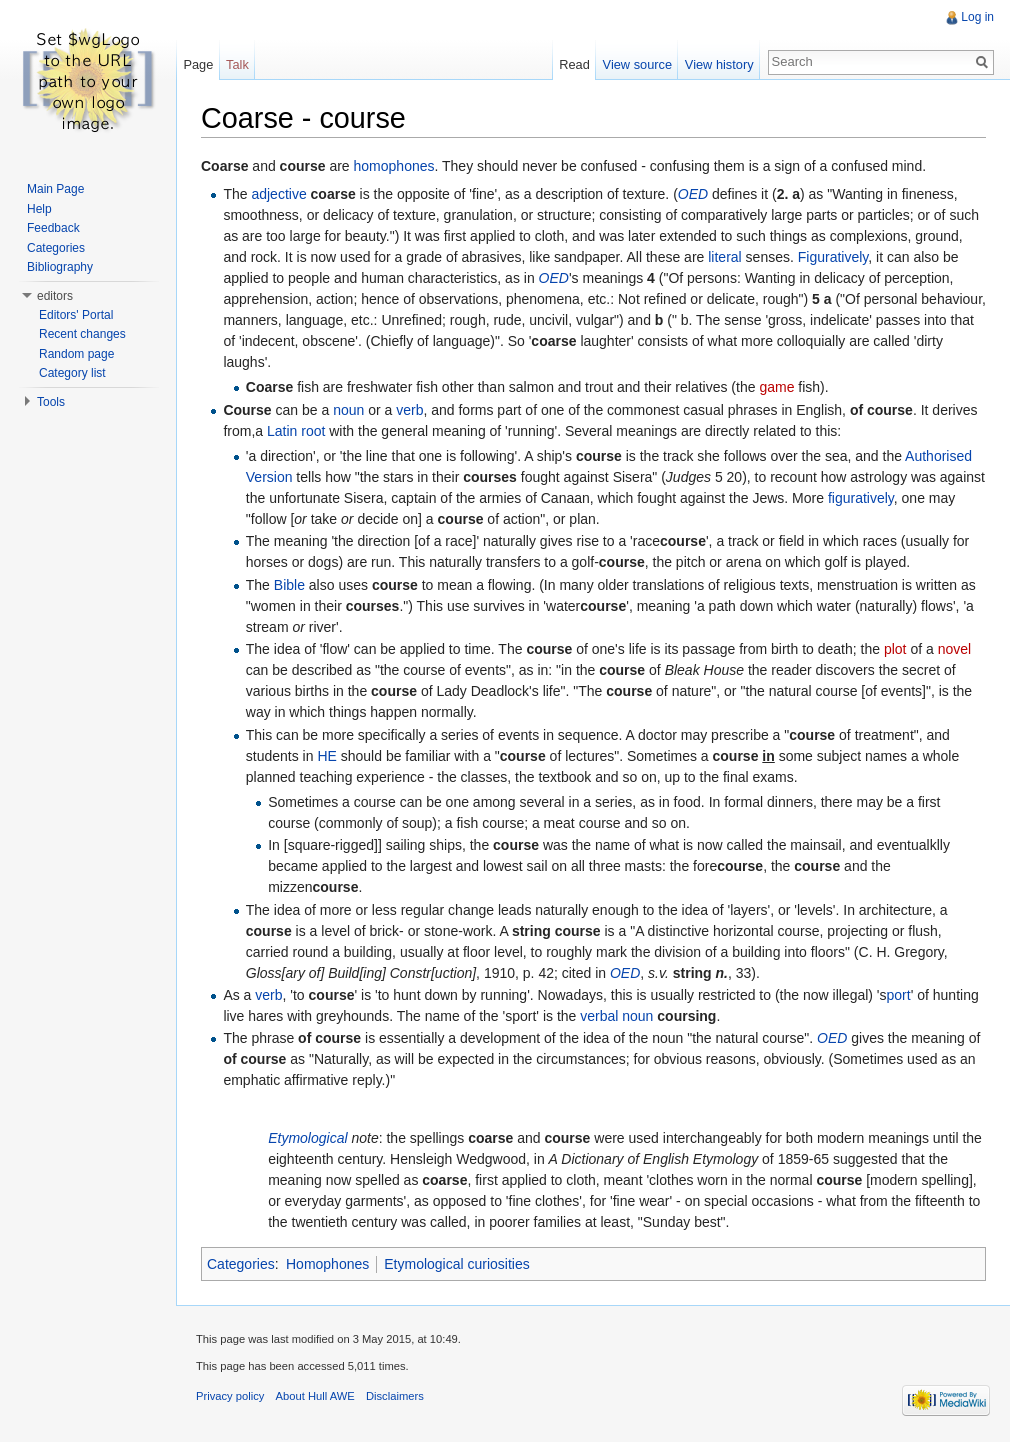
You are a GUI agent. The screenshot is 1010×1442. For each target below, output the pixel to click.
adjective (278, 194)
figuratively (861, 498)
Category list (72, 373)
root (313, 431)
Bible (289, 585)
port (899, 995)
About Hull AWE (315, 1396)
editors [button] (55, 296)
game (776, 387)
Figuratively (833, 257)
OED (693, 194)
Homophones (327, 1264)
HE (326, 756)
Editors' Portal (76, 315)
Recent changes (82, 334)
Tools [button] (51, 402)
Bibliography (60, 267)
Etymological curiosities (457, 1264)
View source (637, 64)
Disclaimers (395, 1396)
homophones (394, 166)
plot (895, 649)
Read (574, 64)
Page (198, 64)
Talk (237, 64)
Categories (241, 1264)
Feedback (53, 228)
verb (409, 410)
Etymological (307, 1138)
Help (39, 209)
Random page (76, 354)
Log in (977, 17)
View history (719, 64)
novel (954, 649)
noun (348, 410)
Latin (282, 431)
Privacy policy (230, 1396)
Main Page (55, 189)
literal (724, 257)
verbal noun (616, 1016)
